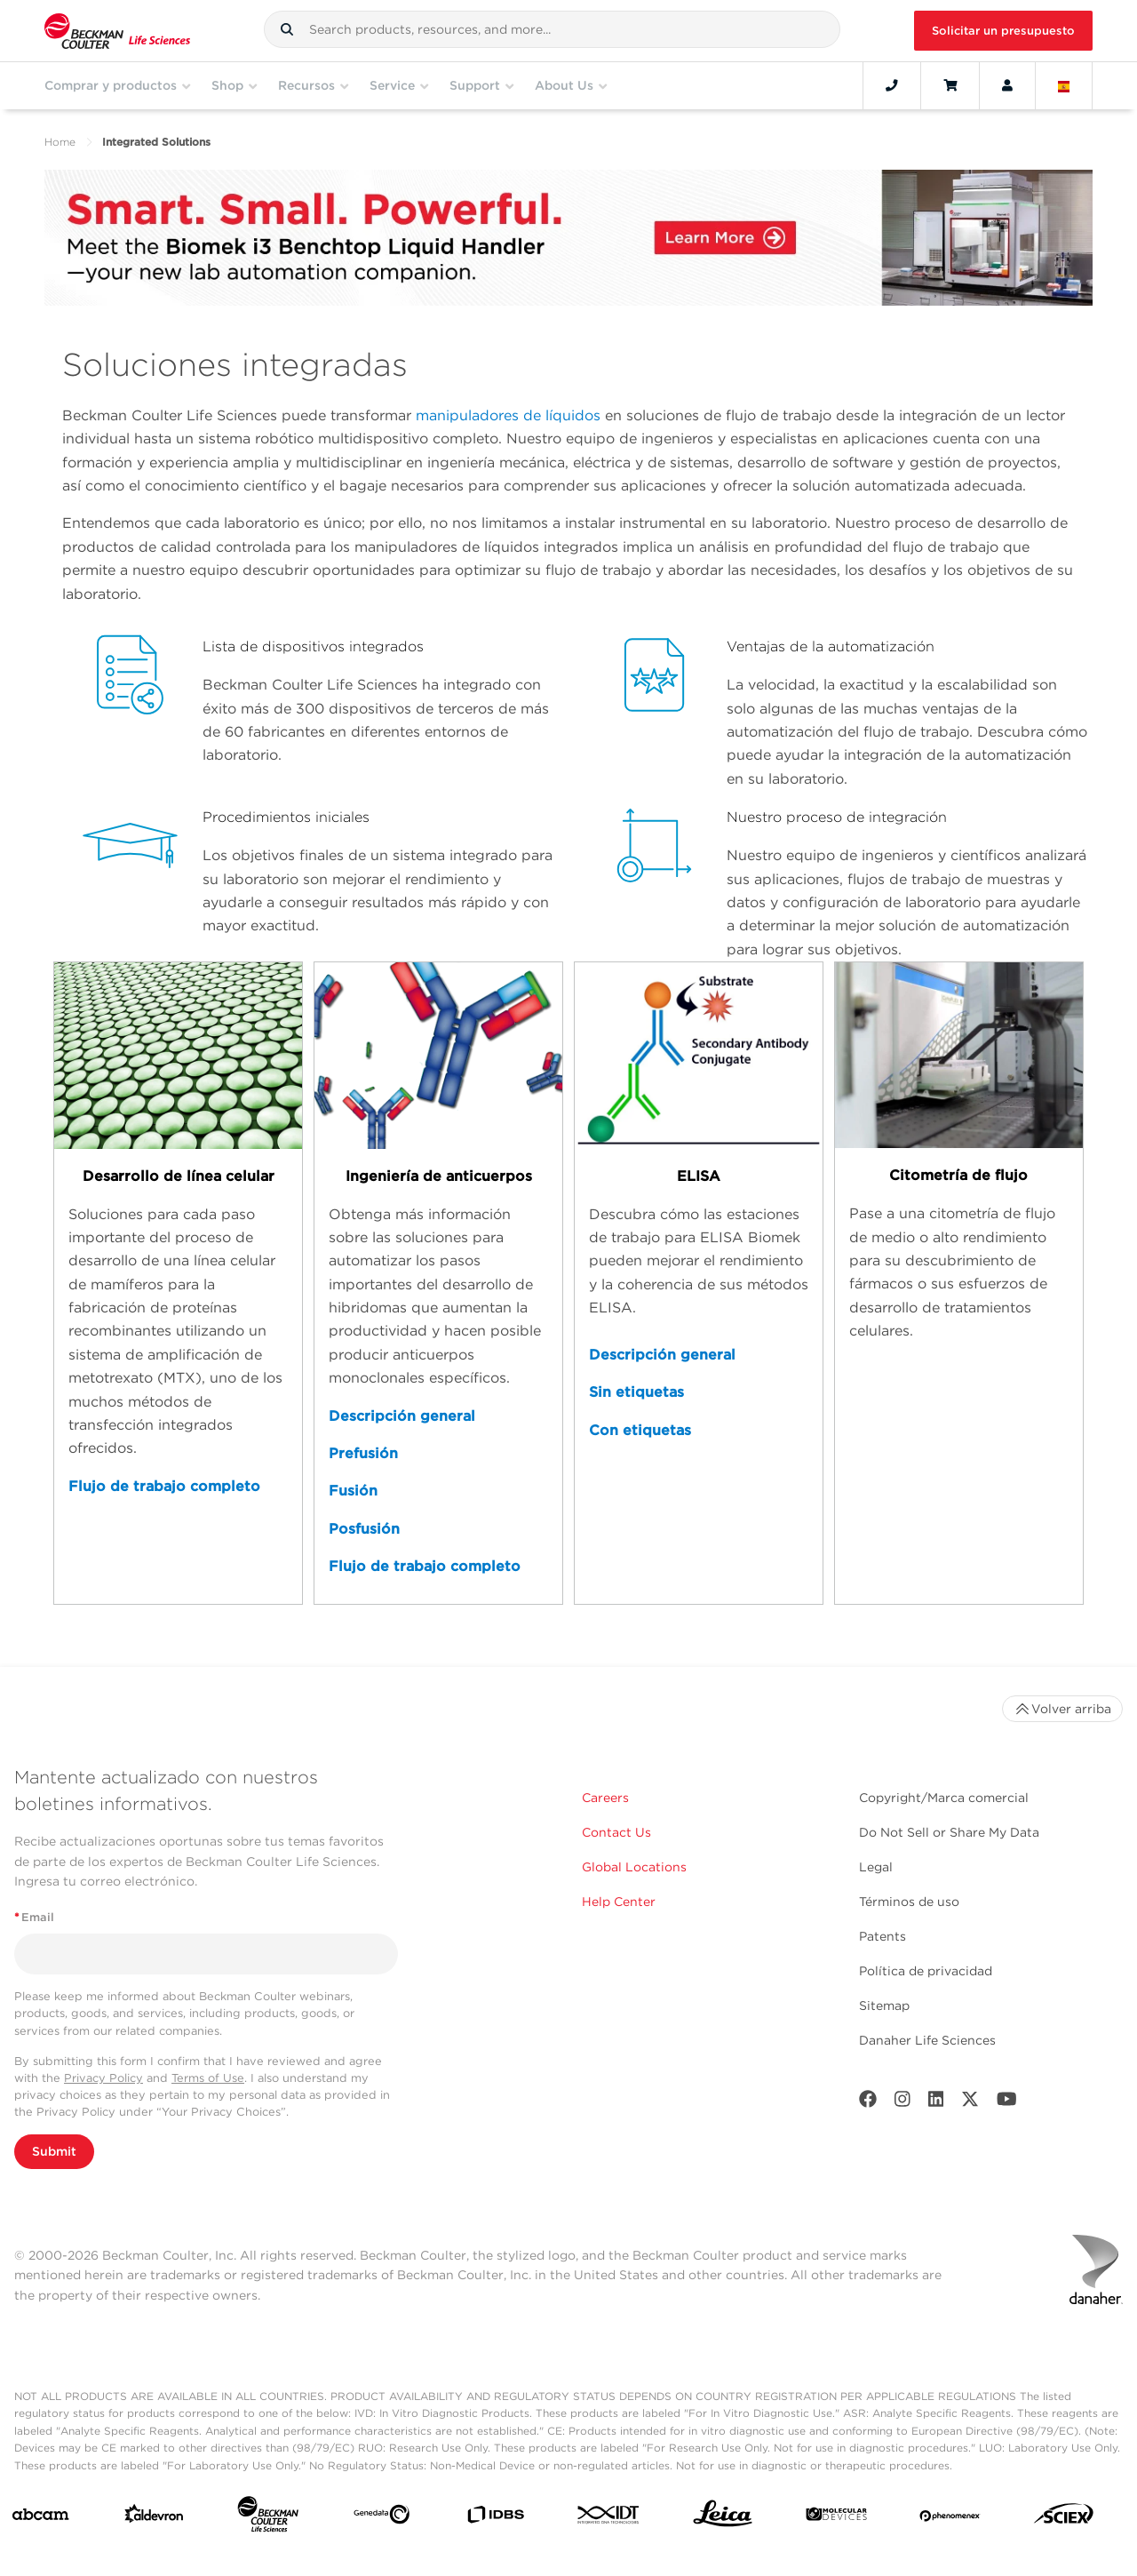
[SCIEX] (1063, 2517)
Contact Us (616, 1832)
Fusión (353, 1490)
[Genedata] (381, 2517)
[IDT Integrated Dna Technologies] (608, 2518)
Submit (54, 2151)
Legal (876, 1867)
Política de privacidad (925, 1971)
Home (60, 141)
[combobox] (552, 29)
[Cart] (950, 85)
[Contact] (891, 85)
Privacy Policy (103, 2078)
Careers (605, 1797)
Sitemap (884, 2005)
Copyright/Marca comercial (944, 1797)
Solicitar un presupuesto (1003, 30)
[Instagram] (902, 2102)
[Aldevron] (154, 2517)
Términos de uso (909, 1901)
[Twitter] (970, 2102)
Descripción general (402, 1416)
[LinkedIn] (936, 2102)
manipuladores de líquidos (508, 415)
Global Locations (634, 1867)
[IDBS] (495, 2518)
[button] (287, 29)
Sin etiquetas (636, 1392)
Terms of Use (207, 2078)
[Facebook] (868, 2102)
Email (34, 1917)
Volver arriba (1062, 1709)
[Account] (1007, 85)
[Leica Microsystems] (722, 2518)
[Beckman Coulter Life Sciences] (267, 2517)
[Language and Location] (1064, 85)
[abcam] (40, 2518)
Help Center (619, 1901)
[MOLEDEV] (836, 2518)
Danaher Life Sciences (927, 2040)
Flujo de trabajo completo (164, 1486)
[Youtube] (1007, 2102)
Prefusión (363, 1453)
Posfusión (364, 1528)
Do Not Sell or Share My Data (949, 1832)
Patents (882, 1936)
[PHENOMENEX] (950, 2518)
